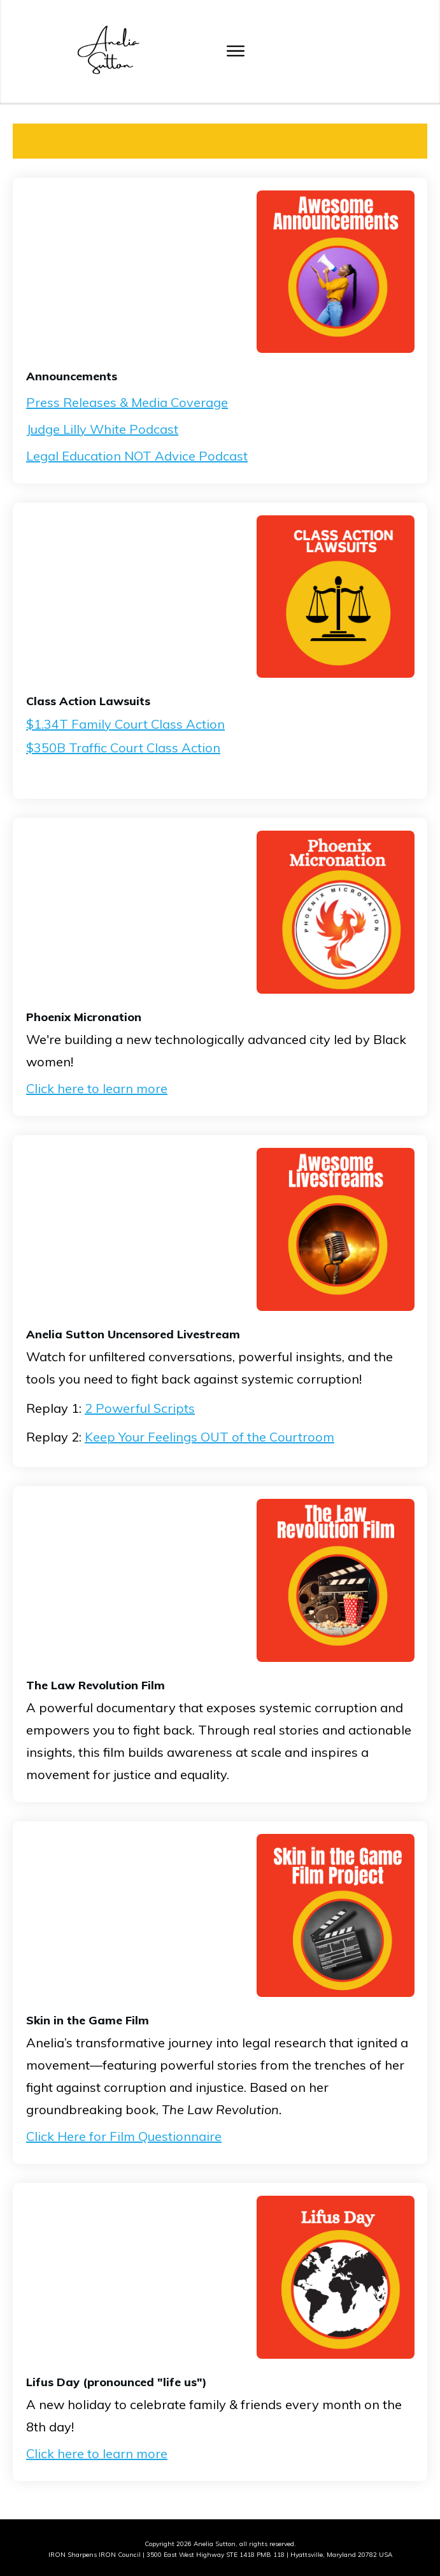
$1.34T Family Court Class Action (125, 724)
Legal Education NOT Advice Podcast (137, 456)
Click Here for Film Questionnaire (124, 2136)
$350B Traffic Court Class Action (123, 747)
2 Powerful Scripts (140, 1408)
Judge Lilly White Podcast (102, 429)
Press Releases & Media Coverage (127, 402)
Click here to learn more (96, 1088)
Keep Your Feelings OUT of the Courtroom (209, 1437)
